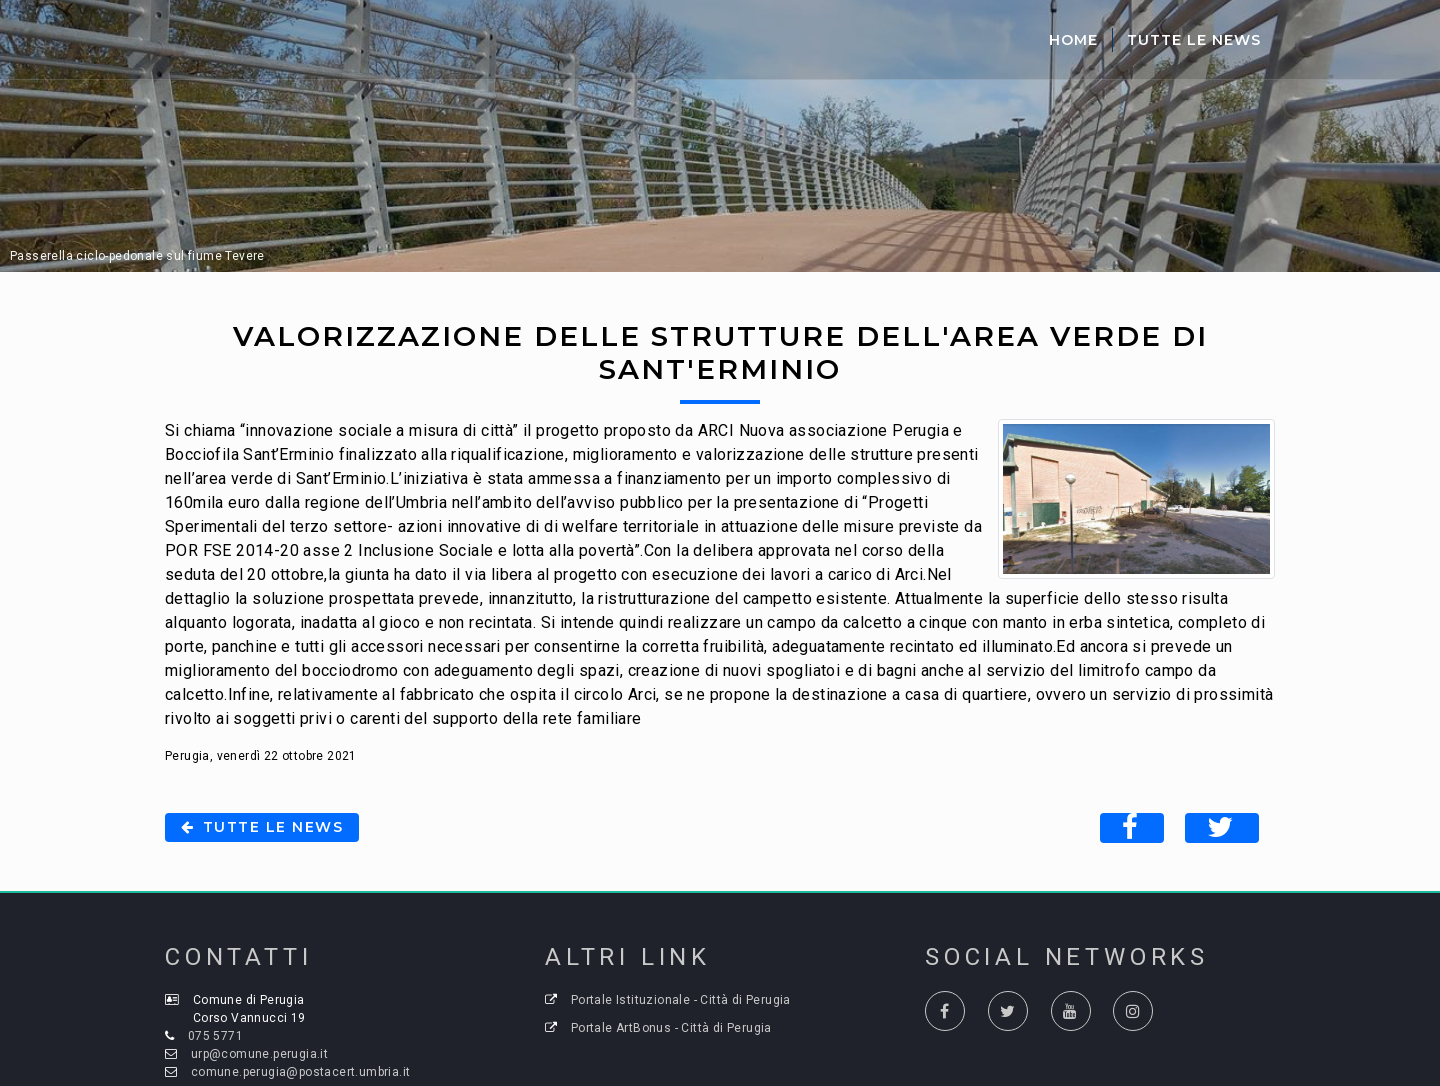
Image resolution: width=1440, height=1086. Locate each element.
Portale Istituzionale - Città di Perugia (681, 1000)
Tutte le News (1194, 40)
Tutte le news (262, 827)
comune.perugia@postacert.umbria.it (301, 1072)
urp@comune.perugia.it (259, 1054)
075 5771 (215, 1036)
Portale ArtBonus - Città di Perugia (671, 1028)
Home (1073, 40)
